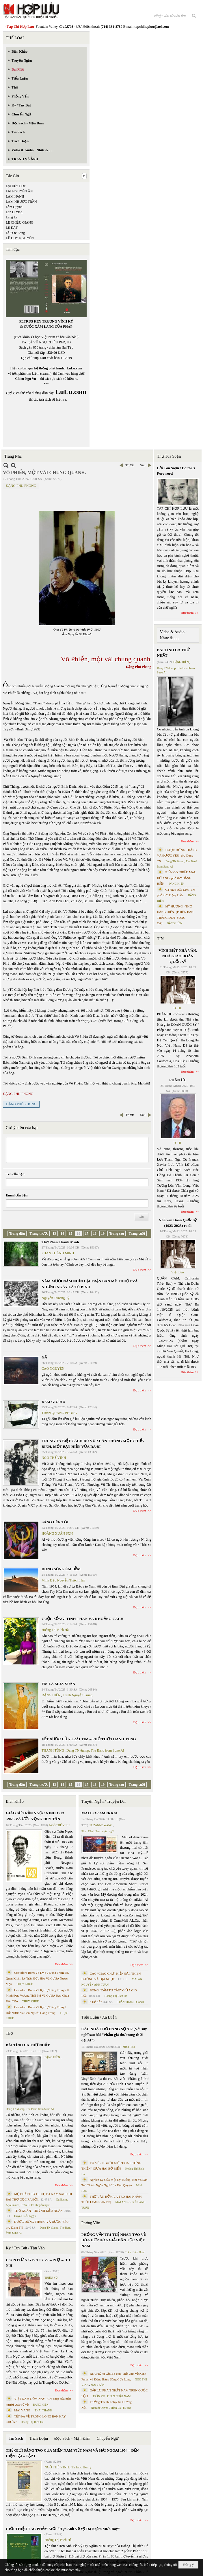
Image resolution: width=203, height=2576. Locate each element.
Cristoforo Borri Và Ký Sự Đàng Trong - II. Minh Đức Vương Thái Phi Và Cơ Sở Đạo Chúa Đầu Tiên (38, 1995)
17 (86, 1233)
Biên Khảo (15, 1801)
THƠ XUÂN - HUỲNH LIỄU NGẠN (38, 2210)
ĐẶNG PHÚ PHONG (21, 486)
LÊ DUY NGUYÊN (20, 238)
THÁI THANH (43, 2410)
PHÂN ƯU (177, 1080)
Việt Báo (177, 1272)
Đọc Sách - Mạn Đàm (72, 2438)
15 (70, 1233)
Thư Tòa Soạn (169, 456)
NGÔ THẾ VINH (54, 1458)
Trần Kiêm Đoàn (135, 2252)
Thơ (9, 2033)
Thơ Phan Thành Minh (60, 1242)
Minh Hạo (129, 2046)
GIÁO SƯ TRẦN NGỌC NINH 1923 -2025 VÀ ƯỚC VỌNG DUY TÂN (35, 1816)
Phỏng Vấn (90, 2223)
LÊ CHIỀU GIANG (19, 222)
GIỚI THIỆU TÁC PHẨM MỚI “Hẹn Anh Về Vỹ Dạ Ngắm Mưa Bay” (63, 2529)
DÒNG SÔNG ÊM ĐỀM (61, 1569)
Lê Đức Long (15, 233)
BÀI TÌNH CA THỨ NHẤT (28, 2045)
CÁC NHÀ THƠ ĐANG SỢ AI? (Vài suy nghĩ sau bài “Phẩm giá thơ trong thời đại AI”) (114, 2034)
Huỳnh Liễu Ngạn (25, 2216)
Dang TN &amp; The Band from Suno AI (95, 1750)
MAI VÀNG (22, 2410)
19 (103, 1233)
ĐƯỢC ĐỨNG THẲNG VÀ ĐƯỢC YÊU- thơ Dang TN (177, 855)
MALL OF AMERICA (99, 1813)
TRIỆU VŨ (51, 2277)
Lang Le (11, 217)
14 (62, 1233)
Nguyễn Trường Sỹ (55, 1298)
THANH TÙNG (53, 1750)
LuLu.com (74, 368)
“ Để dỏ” (96, 2002)
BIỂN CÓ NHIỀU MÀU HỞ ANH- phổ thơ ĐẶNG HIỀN (177, 877)
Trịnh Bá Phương (120, 2407)
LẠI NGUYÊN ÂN (19, 191)
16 (78, 1233)
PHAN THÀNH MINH (58, 1253)
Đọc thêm (139, 1269)
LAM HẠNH (15, 196)
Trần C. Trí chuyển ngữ (35, 2205)
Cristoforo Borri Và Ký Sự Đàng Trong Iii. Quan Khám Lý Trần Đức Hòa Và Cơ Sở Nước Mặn (37, 1978)
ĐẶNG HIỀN (51, 1695)
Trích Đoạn (38, 2438)
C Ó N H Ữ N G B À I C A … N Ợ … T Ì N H (38, 2263)
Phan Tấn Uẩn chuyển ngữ (97, 1831)
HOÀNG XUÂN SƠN (57, 1533)
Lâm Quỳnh (14, 207)
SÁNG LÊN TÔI (55, 1522)
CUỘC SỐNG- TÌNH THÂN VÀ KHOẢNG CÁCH (83, 1618)
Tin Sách (16, 2438)
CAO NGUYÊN (53, 1369)
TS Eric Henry (81, 2467)
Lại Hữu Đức (15, 186)
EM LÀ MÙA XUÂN (58, 1684)
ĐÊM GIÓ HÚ (53, 1402)
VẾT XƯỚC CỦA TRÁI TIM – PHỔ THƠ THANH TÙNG (89, 1739)
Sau (143, 465)
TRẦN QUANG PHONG (59, 1413)
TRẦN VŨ (99, 2396)
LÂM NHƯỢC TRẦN (21, 202)
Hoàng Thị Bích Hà (55, 1630)
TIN (160, 939)
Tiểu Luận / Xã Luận (99, 2017)
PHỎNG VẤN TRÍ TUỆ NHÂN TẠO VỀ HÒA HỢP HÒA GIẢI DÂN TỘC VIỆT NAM (113, 2240)
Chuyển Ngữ (107, 2438)
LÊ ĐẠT (12, 228)
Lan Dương (14, 212)
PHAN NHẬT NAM (119, 2396)
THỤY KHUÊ (24, 1984)
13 (54, 1233)
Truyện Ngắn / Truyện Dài (103, 1801)
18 (94, 1233)
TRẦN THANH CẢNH (130, 2002)
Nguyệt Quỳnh (100, 2407)
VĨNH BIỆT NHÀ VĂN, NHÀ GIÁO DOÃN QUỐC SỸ (178, 956)
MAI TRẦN (98, 2384)
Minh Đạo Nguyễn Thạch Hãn (63, 1580)
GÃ (44, 1357)
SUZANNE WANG (101, 1825)
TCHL (177, 1008)
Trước (129, 465)
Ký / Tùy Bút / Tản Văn (25, 2248)
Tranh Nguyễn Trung (77, 1695)
